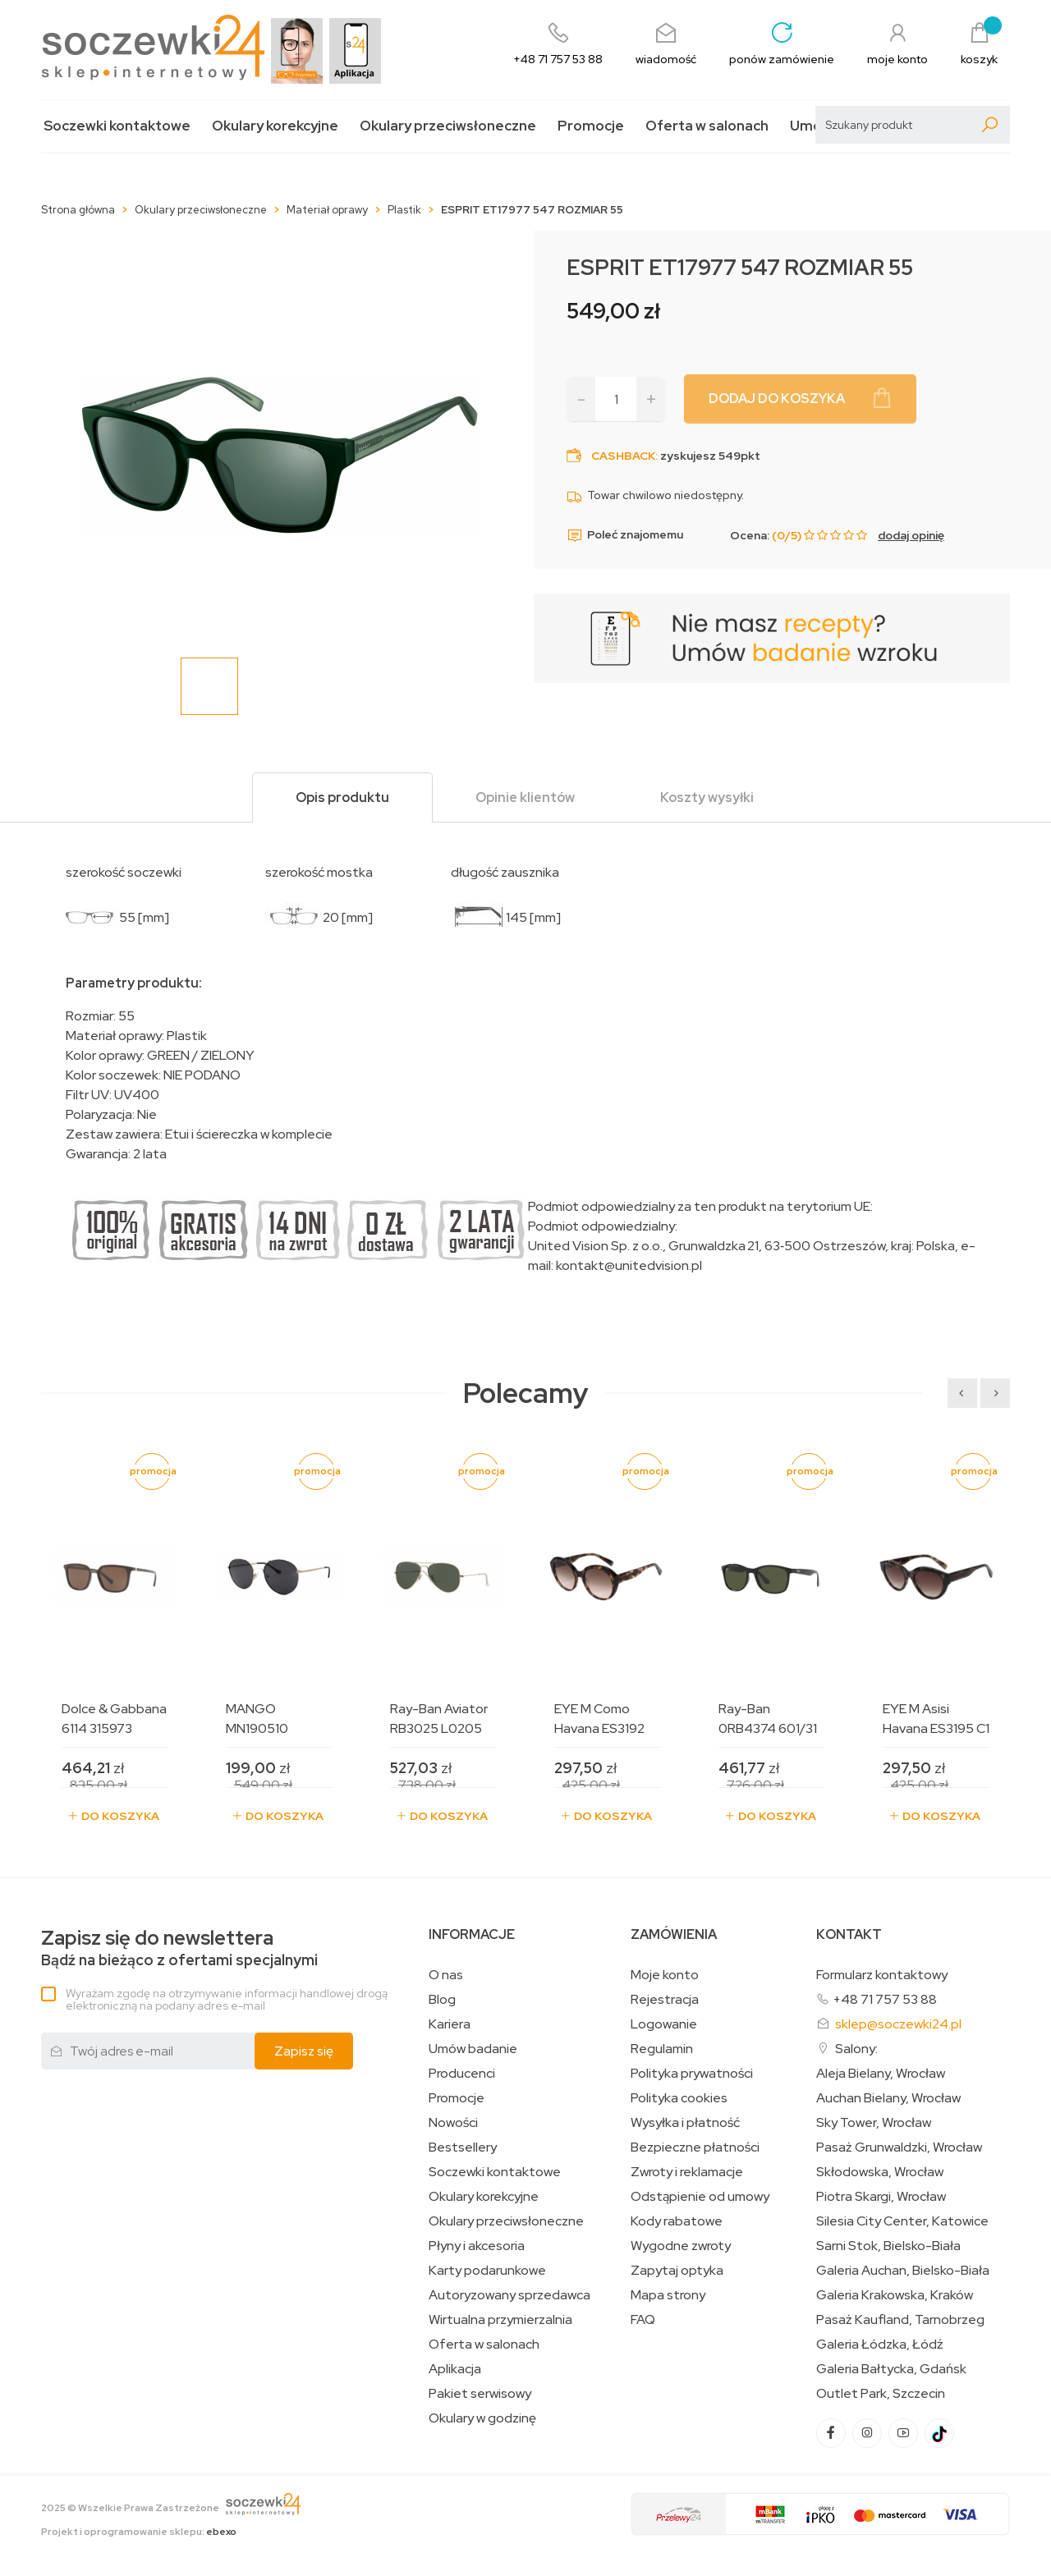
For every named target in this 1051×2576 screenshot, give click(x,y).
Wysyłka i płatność (685, 2123)
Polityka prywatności (692, 2073)
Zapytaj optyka (677, 2270)
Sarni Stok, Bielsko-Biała (888, 2246)
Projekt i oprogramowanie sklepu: (138, 2531)
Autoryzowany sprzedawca (509, 2295)
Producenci (462, 2073)
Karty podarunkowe (487, 2270)
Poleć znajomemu (625, 535)
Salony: (856, 2048)
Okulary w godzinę (482, 2418)
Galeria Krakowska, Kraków (894, 2295)
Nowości (453, 2123)
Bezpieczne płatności (695, 2147)
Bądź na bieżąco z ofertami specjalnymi (179, 1948)
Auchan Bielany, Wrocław (888, 2098)
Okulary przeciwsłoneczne (448, 126)
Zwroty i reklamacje (687, 2172)
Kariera (449, 2024)
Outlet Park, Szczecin (880, 2394)
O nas (446, 1975)
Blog (442, 2000)
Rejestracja (665, 2000)
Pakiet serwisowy (480, 2394)
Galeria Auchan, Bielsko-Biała (902, 2270)
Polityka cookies (679, 2098)
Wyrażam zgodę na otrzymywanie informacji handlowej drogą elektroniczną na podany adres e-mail (227, 1999)
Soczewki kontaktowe (117, 126)
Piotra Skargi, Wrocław (881, 2197)
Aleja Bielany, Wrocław (880, 2073)
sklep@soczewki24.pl (898, 2024)
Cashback (623, 455)
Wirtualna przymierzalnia (500, 2320)
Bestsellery (463, 2147)
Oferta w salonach (707, 126)
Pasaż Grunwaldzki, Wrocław (899, 2147)
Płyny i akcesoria (477, 2246)
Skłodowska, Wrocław (879, 2172)
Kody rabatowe (677, 2221)
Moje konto (665, 1975)
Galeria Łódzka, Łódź (879, 2344)
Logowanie (664, 2024)
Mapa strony (668, 2295)
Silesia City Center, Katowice (902, 2221)
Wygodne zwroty (681, 2246)
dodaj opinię (911, 535)
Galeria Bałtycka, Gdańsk (891, 2369)
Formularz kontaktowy (882, 1974)
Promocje (590, 126)
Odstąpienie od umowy (700, 2197)
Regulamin (662, 2049)
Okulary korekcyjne (275, 126)
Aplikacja (455, 2369)
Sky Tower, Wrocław (873, 2123)
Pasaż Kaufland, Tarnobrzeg (900, 2320)
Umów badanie (473, 2049)
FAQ (643, 2320)
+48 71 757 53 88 (885, 1999)
